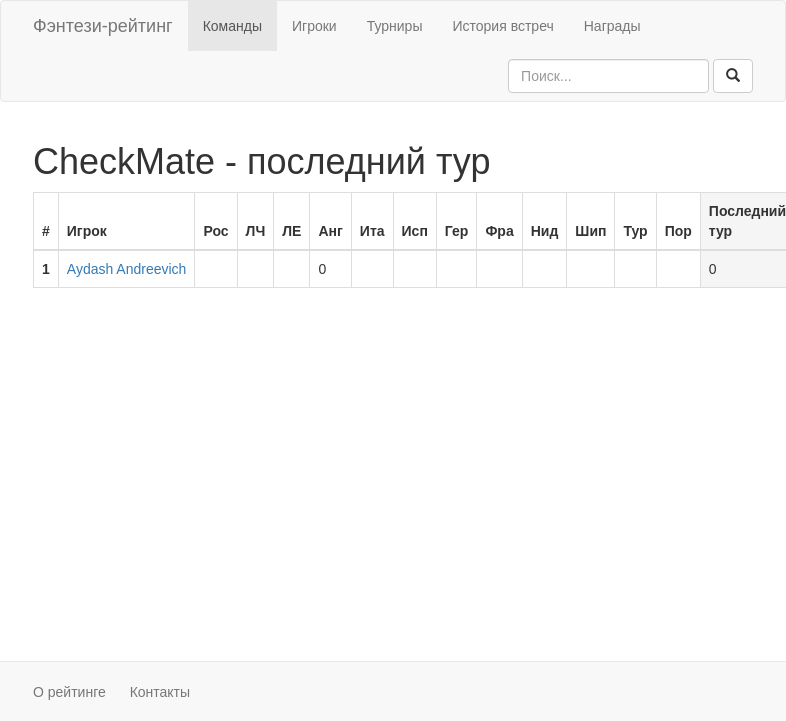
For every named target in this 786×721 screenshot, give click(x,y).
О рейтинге (69, 692)
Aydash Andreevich (127, 269)
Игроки (314, 26)
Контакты (160, 692)
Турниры (395, 26)
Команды (232, 26)
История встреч (502, 26)
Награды (612, 26)
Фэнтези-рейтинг (103, 26)
